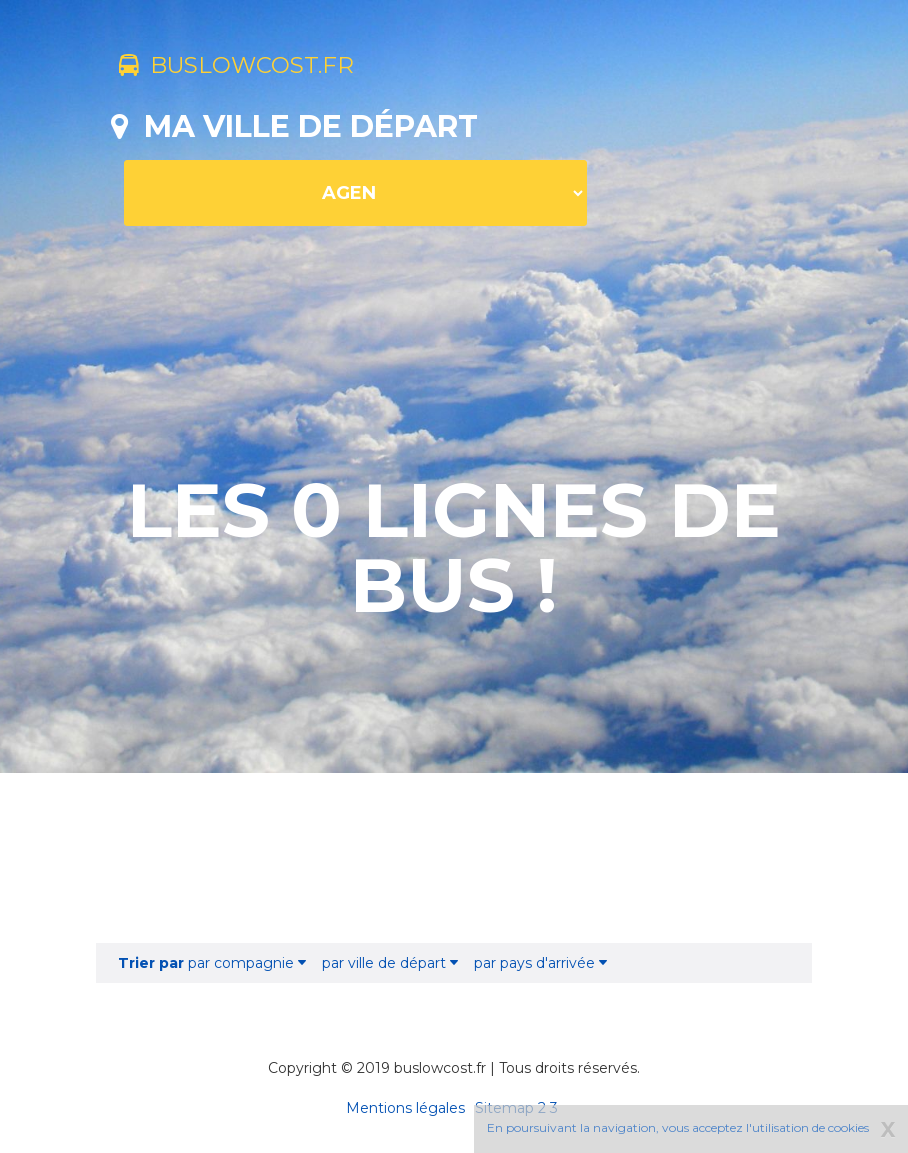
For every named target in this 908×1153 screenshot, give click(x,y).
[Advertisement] (454, 858)
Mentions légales (405, 1108)
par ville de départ (390, 963)
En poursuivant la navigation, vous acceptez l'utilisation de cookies (678, 1127)
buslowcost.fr (253, 68)
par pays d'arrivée (540, 963)
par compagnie (212, 963)
